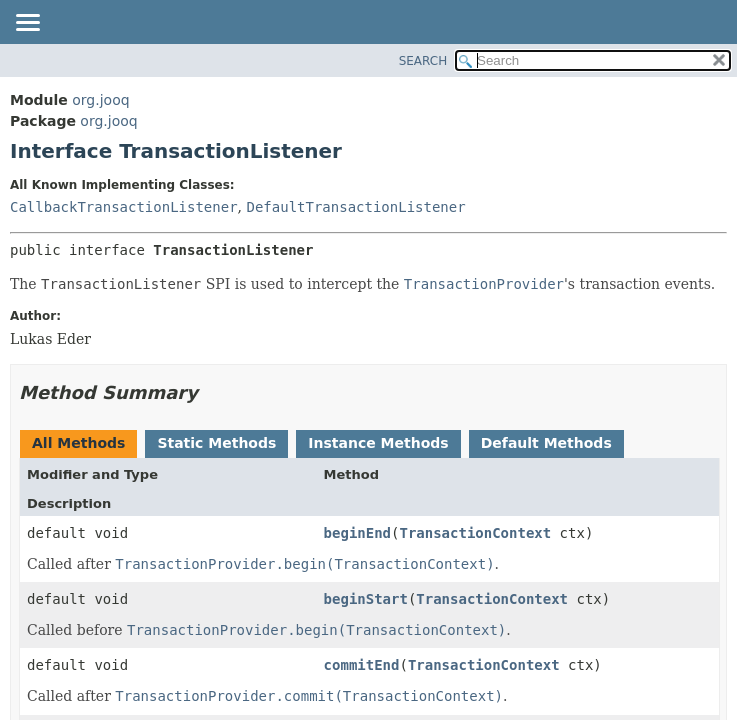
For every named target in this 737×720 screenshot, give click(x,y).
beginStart (366, 599)
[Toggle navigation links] (27, 24)
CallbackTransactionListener (124, 207)
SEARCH (423, 61)
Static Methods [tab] (216, 443)
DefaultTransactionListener (355, 207)
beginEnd (357, 533)
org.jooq (100, 100)
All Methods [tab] (78, 443)
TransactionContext (475, 533)
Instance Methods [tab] (378, 443)
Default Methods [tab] (546, 443)
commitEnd (362, 665)
